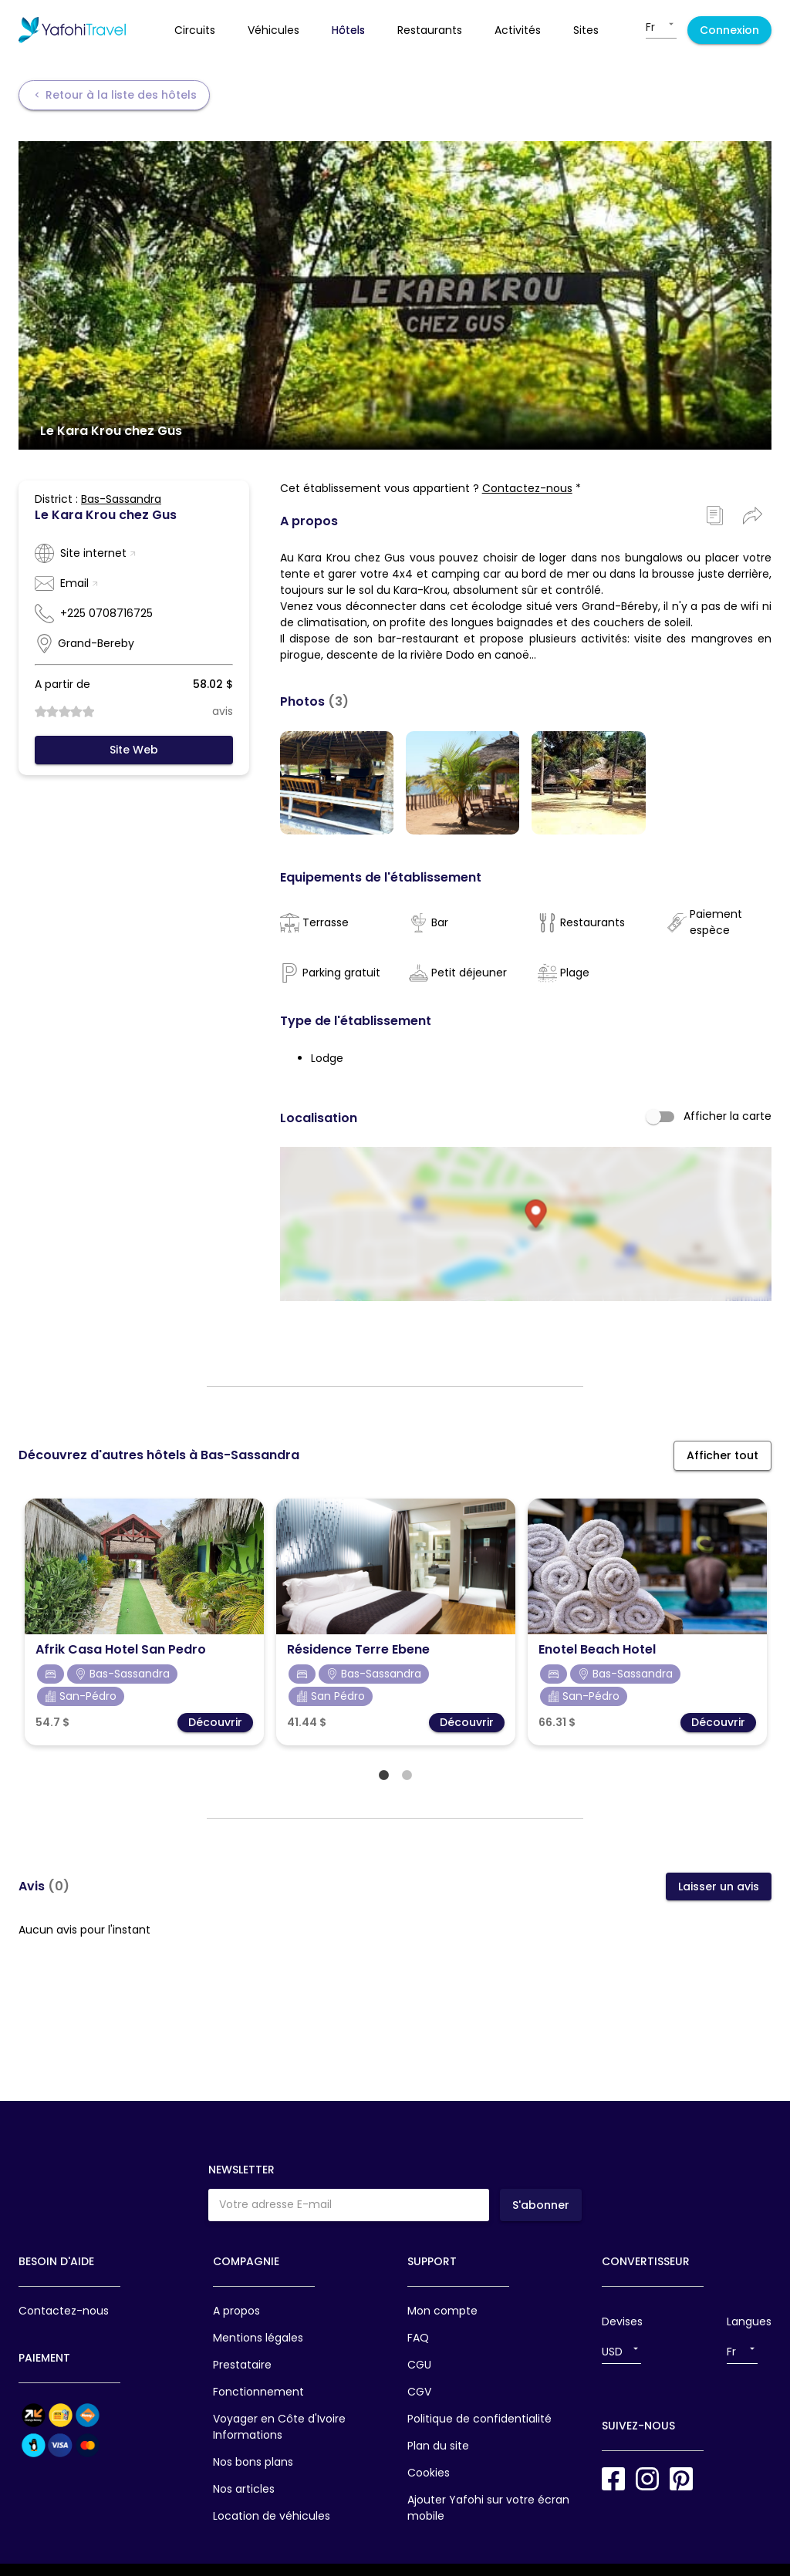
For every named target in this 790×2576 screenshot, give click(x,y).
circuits (194, 30)
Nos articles (244, 2489)
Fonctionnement (258, 2391)
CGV (419, 2391)
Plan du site (438, 2445)
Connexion (729, 30)
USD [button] (612, 2351)
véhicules (273, 30)
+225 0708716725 (106, 613)
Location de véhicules (271, 2516)
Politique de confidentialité (479, 2418)
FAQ (418, 2337)
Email (79, 583)
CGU (419, 2364)
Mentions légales (258, 2337)
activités (518, 30)
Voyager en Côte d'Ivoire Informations (279, 2427)
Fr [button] (650, 27)
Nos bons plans (253, 2462)
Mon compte (442, 2310)
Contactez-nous (527, 488)
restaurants (429, 30)
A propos (236, 2310)
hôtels (348, 30)
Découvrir (215, 1735)
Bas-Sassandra (121, 499)
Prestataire (242, 2364)
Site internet (98, 553)
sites (586, 30)
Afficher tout (722, 1468)
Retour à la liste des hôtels (114, 95)
